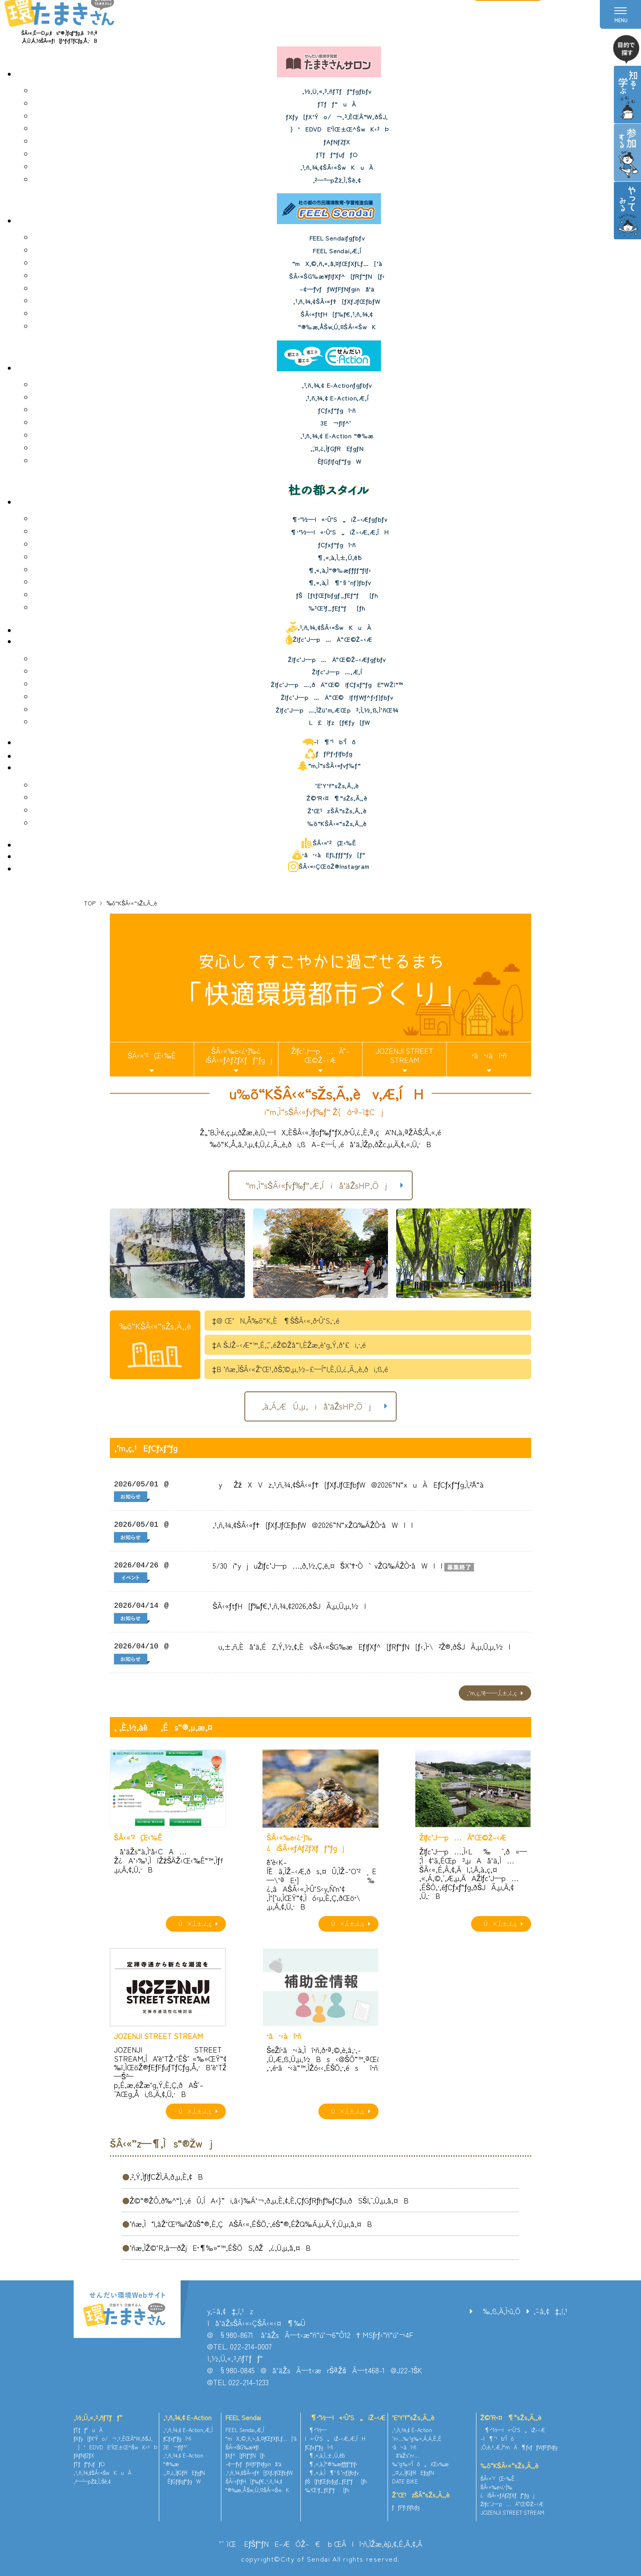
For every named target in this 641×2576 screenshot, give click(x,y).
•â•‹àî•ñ (489, 1055)
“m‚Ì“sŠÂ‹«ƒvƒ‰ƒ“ (329, 766)
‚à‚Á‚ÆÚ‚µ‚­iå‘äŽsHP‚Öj (317, 1406)
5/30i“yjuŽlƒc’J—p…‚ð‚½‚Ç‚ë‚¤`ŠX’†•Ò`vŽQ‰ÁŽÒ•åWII (327, 1565)
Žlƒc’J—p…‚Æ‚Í (337, 671)
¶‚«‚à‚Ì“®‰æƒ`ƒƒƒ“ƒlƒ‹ (337, 570)
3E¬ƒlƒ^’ (336, 423)
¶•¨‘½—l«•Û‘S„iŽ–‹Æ (345, 2417)
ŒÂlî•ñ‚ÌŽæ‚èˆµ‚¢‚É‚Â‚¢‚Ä (378, 2543)
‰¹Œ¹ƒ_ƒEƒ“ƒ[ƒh (337, 608)
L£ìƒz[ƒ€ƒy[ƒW (337, 722)
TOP (89, 903)
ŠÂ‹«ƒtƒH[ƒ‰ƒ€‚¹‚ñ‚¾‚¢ (337, 314)
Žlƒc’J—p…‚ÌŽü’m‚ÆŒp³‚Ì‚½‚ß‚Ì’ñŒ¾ (337, 710)
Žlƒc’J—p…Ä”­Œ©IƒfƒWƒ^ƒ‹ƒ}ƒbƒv (337, 697)
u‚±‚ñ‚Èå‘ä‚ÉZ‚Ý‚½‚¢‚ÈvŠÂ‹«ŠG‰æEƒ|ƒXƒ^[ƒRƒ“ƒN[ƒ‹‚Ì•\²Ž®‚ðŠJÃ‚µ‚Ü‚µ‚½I (361, 1646)
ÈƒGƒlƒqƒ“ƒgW (337, 461)
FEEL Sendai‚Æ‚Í (337, 250)
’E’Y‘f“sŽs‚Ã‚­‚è (337, 785)
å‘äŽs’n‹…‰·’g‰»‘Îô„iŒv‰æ (420, 2459)
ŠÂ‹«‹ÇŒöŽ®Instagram (328, 866)
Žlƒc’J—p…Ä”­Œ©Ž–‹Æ (329, 639)
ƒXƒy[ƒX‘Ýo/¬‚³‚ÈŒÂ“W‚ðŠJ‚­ (337, 116)
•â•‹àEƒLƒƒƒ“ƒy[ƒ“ (328, 855)
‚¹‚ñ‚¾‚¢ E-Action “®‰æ (337, 435)
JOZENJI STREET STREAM (404, 1055)
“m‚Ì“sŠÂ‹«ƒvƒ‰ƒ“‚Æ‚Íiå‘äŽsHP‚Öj (316, 1185)
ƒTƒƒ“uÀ (337, 104)
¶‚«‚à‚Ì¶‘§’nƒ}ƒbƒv (337, 582)
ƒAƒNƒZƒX (337, 141)
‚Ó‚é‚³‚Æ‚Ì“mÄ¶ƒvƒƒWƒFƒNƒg (519, 2447)
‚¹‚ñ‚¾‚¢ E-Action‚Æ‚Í (337, 397)
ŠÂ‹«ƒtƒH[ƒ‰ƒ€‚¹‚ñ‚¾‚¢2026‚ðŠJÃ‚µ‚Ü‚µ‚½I (289, 1605)
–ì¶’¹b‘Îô (329, 741)
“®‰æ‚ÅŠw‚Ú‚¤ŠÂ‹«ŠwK (337, 326)
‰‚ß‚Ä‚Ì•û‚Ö (498, 2310)
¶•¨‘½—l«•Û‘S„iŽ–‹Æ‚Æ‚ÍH (336, 532)
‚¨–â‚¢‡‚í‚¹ (550, 2310)
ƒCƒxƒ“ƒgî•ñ (336, 410)
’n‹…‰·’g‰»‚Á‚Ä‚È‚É (416, 2438)
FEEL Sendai (243, 2417)
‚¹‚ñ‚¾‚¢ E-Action (187, 2417)
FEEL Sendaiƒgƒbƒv (337, 238)
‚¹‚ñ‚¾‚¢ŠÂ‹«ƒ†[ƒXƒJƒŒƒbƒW (337, 301)
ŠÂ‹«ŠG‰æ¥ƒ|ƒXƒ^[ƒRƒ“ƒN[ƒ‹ (337, 276)
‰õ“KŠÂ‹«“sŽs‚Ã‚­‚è (337, 823)
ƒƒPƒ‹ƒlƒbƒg (329, 753)
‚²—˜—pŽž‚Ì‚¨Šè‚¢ (337, 180)
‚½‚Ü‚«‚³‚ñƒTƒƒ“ (98, 2417)
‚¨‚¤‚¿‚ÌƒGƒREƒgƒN (337, 448)
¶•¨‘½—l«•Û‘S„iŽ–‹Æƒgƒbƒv (336, 519)
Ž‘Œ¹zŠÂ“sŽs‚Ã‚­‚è (336, 810)
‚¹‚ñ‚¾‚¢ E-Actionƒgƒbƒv (337, 385)
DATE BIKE (405, 2481)
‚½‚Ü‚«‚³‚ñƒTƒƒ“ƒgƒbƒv (337, 91)
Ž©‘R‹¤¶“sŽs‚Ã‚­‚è (337, 798)
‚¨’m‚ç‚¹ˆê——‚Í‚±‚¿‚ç (492, 1693)
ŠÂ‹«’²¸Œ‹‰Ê (329, 843)
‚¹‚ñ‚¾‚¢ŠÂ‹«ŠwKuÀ (337, 167)
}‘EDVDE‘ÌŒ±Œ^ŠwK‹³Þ (337, 129)
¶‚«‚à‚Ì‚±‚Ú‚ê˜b (337, 557)
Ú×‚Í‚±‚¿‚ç (192, 1923)
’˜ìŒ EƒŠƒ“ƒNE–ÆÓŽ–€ (269, 2543)
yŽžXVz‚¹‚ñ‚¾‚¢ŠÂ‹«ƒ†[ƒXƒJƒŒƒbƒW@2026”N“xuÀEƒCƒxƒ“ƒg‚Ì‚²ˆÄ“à (348, 1484)
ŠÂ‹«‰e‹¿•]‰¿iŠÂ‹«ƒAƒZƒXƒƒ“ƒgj (236, 1055)
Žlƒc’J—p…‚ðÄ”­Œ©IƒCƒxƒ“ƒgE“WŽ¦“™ (337, 684)
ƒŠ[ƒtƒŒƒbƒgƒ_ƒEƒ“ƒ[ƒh (337, 595)
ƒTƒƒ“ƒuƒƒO (337, 154)
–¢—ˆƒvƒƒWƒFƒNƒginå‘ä (337, 289)
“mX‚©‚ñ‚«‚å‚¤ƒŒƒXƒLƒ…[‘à (337, 263)
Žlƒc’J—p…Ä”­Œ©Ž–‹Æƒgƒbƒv (337, 659)
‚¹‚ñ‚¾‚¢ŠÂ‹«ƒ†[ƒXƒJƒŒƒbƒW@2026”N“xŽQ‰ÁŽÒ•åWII (313, 1524)
